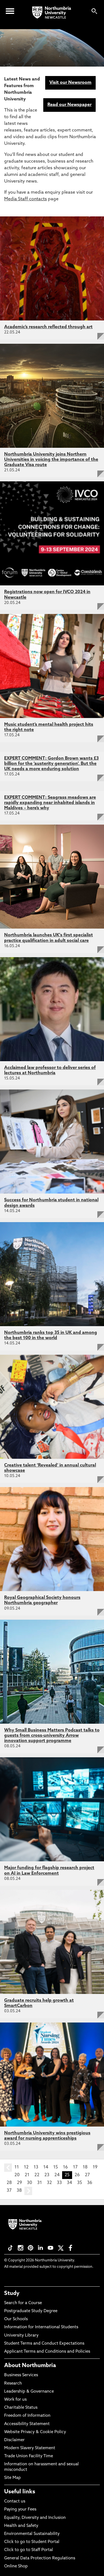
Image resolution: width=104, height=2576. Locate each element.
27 (87, 2175)
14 (45, 2167)
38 (19, 2190)
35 (79, 2183)
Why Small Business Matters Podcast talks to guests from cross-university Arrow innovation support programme (52, 1735)
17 (75, 2167)
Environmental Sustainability (32, 2534)
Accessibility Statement (27, 2424)
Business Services (21, 2375)
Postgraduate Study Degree (30, 2311)
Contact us (14, 2501)
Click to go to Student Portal (31, 2542)
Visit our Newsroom (70, 82)
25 (67, 2175)
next (28, 2191)
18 (85, 2167)
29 (19, 2183)
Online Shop (16, 2566)
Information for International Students (41, 2327)
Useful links (19, 2492)
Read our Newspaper (69, 105)
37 (9, 2190)
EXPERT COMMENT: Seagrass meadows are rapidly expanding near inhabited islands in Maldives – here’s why (50, 802)
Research (13, 2384)
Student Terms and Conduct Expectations (44, 2344)
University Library (21, 2336)
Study (11, 2293)
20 (17, 2175)
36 (89, 2183)
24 (57, 2175)
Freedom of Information (27, 2416)
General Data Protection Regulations (39, 2558)
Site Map (12, 2478)
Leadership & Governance (29, 2392)
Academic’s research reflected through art (48, 327)
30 (29, 2183)
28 (9, 2183)
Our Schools (16, 2319)
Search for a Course (23, 2303)
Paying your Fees (20, 2509)
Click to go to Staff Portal (28, 2550)
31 (39, 2183)
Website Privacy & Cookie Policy (35, 2432)
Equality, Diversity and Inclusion (35, 2518)
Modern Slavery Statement (29, 2448)
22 (36, 2175)
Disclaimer (14, 2440)
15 (55, 2167)
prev (8, 2167)
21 (27, 2175)
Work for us (15, 2400)
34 (69, 2183)
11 (16, 2167)
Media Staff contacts (25, 199)
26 (77, 2175)
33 (59, 2183)
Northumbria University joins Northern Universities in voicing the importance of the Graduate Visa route (51, 459)
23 (46, 2175)
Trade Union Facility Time (28, 2456)
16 (65, 2167)
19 (95, 2167)
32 (49, 2183)
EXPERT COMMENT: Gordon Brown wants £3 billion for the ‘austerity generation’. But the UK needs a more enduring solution (51, 763)
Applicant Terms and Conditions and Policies (47, 2352)
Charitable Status (20, 2408)
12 (26, 2167)
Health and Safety (21, 2526)
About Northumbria (30, 2365)
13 (36, 2167)
